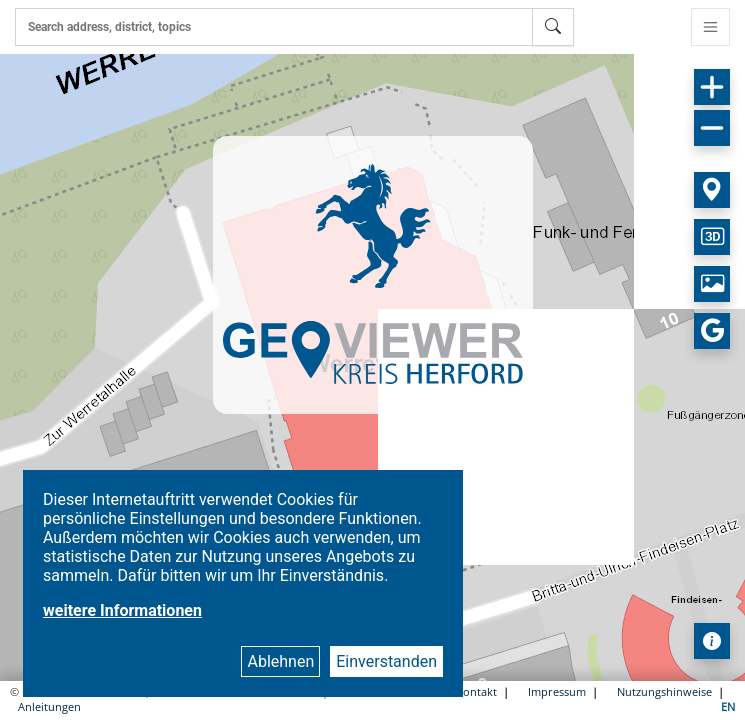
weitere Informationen (122, 610)
